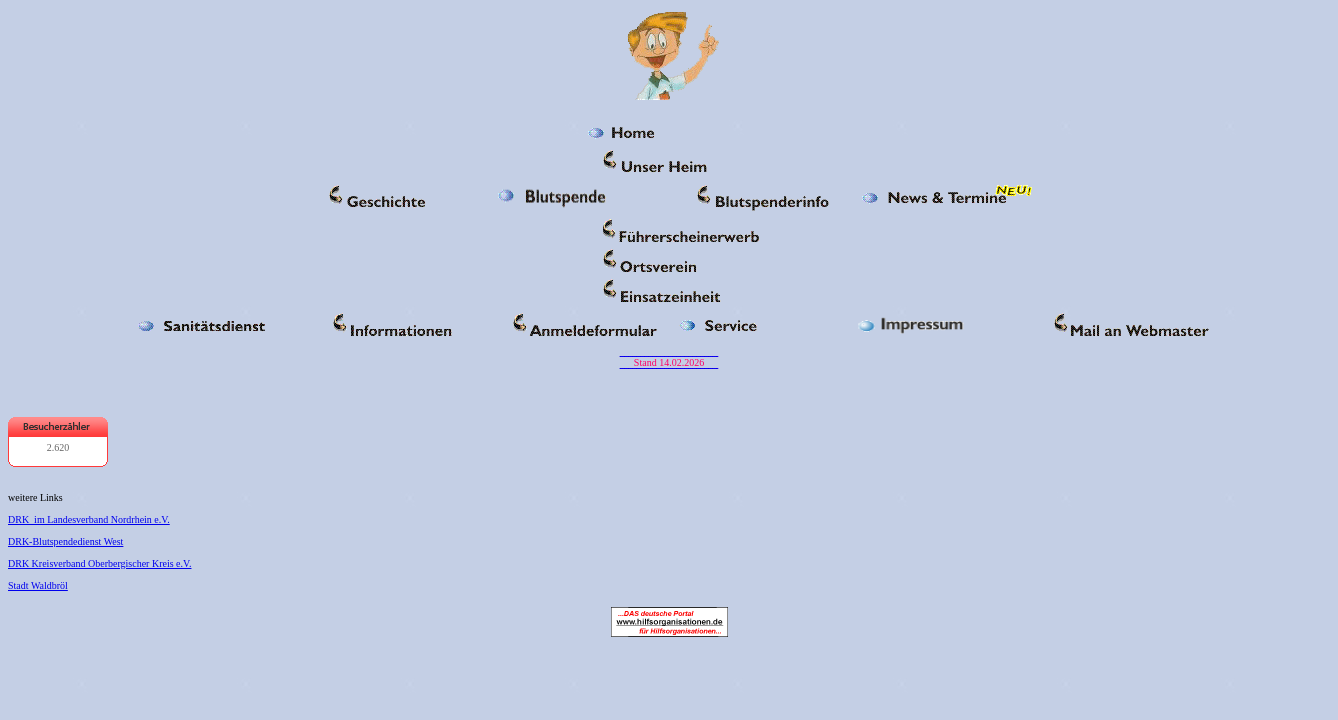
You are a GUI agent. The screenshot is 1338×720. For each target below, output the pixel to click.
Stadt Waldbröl (38, 585)
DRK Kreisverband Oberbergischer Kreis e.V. (99, 563)
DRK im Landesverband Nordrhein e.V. (89, 519)
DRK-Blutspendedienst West (65, 541)
